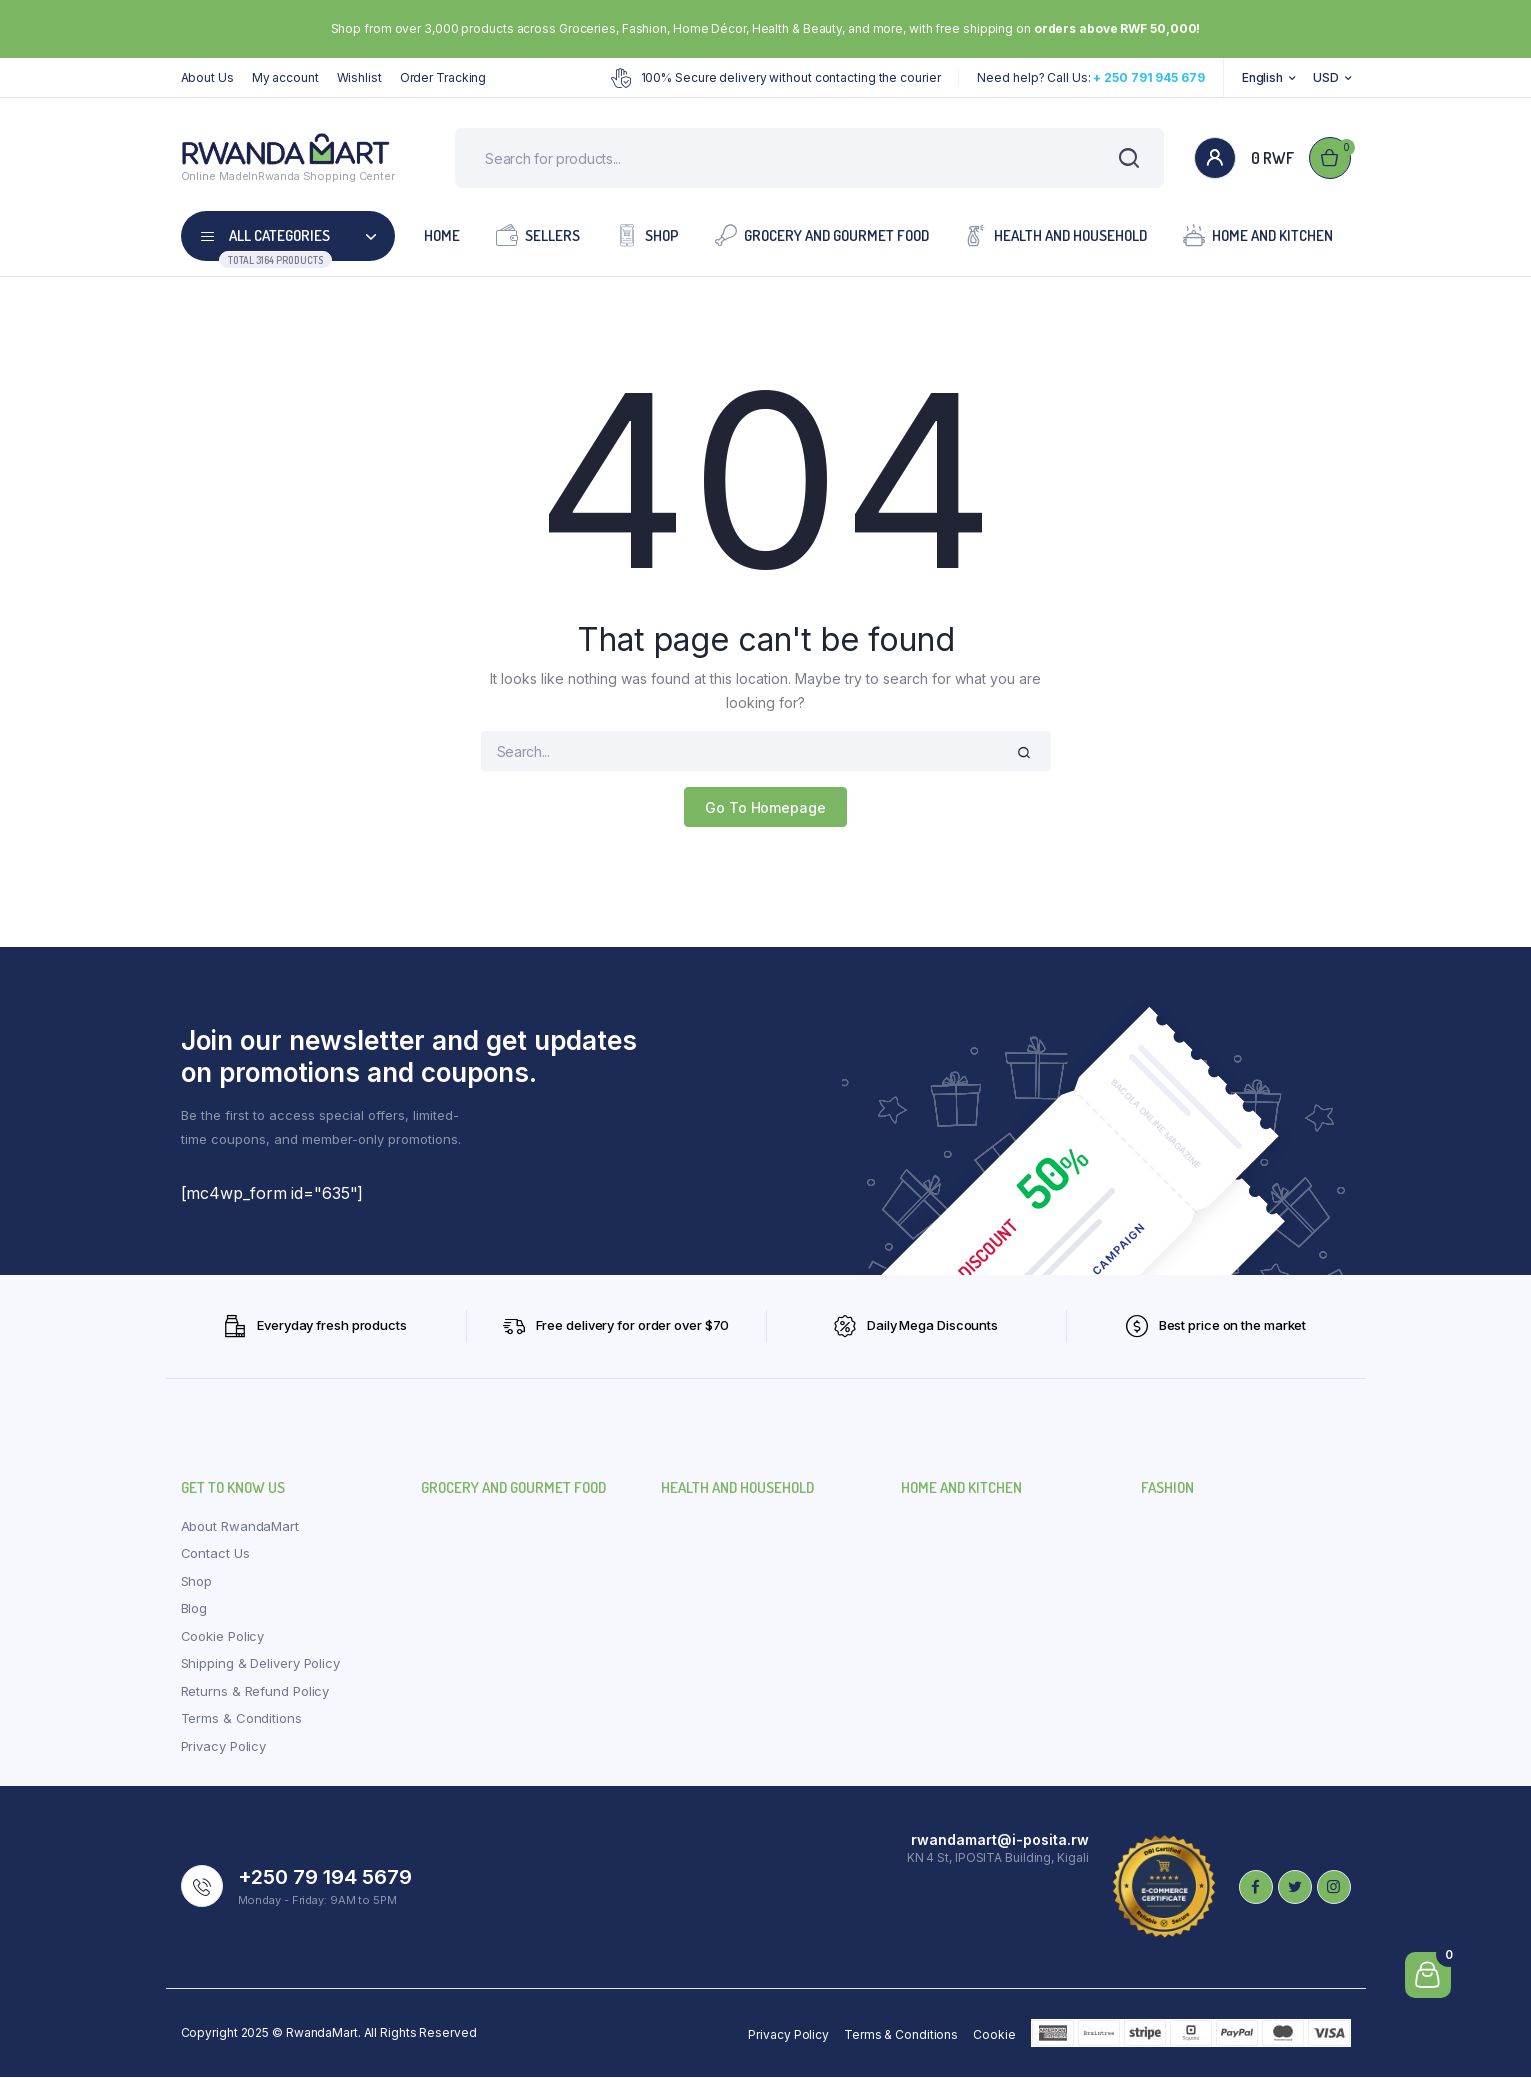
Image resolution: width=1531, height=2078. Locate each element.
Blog (194, 1609)
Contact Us (215, 1554)
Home (442, 236)
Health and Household (1056, 235)
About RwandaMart (240, 1526)
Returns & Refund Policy (255, 1691)
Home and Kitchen (1258, 235)
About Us (207, 77)
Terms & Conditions (241, 1719)
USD (1326, 77)
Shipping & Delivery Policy (260, 1664)
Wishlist (359, 77)
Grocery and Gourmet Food (822, 235)
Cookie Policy (223, 1636)
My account (285, 77)
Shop (647, 235)
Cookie (994, 2035)
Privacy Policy (224, 1746)
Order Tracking (443, 77)
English (1262, 77)
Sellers (538, 235)
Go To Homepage (765, 807)
